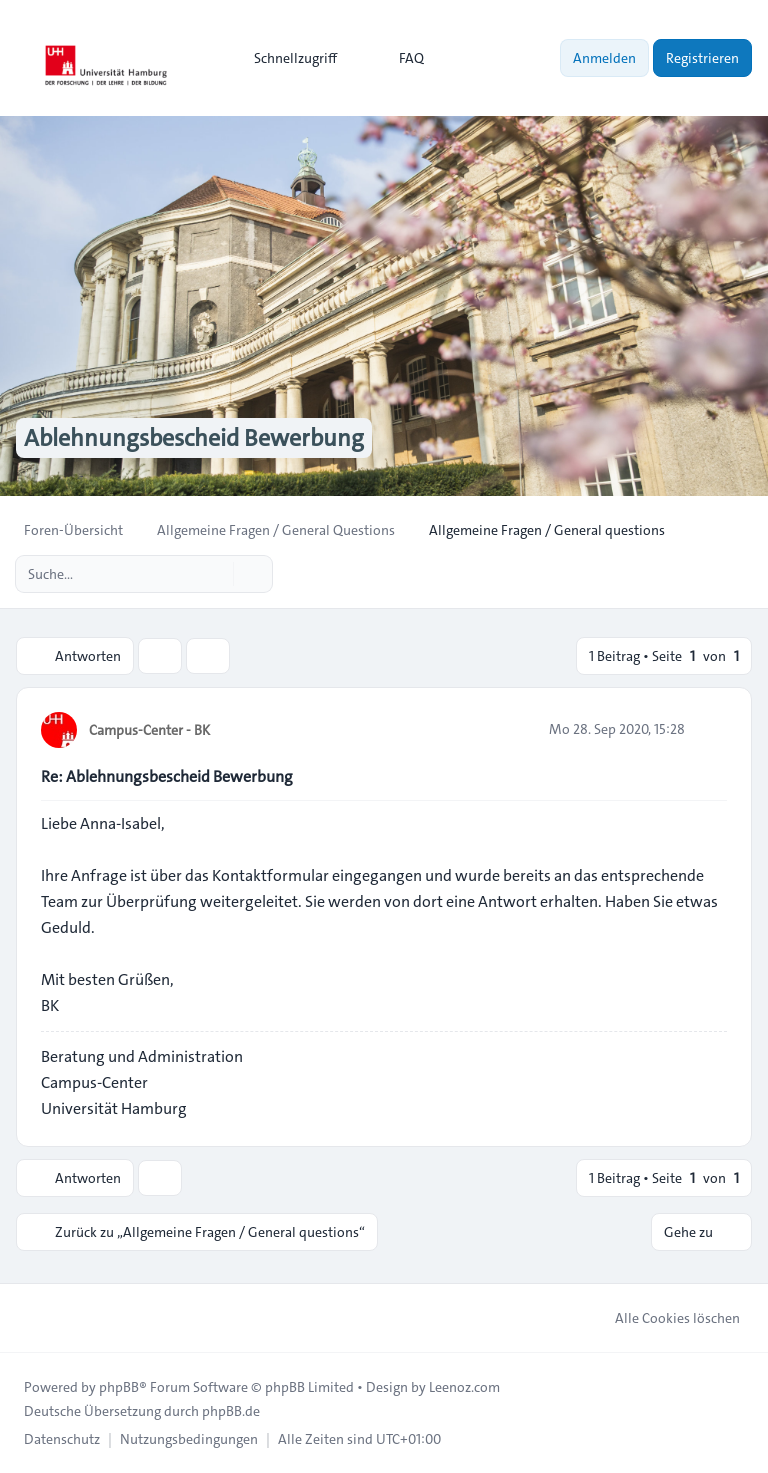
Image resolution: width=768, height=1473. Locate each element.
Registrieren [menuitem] (702, 58)
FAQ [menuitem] (398, 58)
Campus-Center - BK (149, 730)
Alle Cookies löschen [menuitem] (664, 1318)
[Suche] (216, 574)
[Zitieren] (710, 729)
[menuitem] (286, 58)
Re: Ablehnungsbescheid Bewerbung (167, 776)
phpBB (119, 1387)
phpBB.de (231, 1411)
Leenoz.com (464, 1387)
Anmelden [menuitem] (604, 58)
